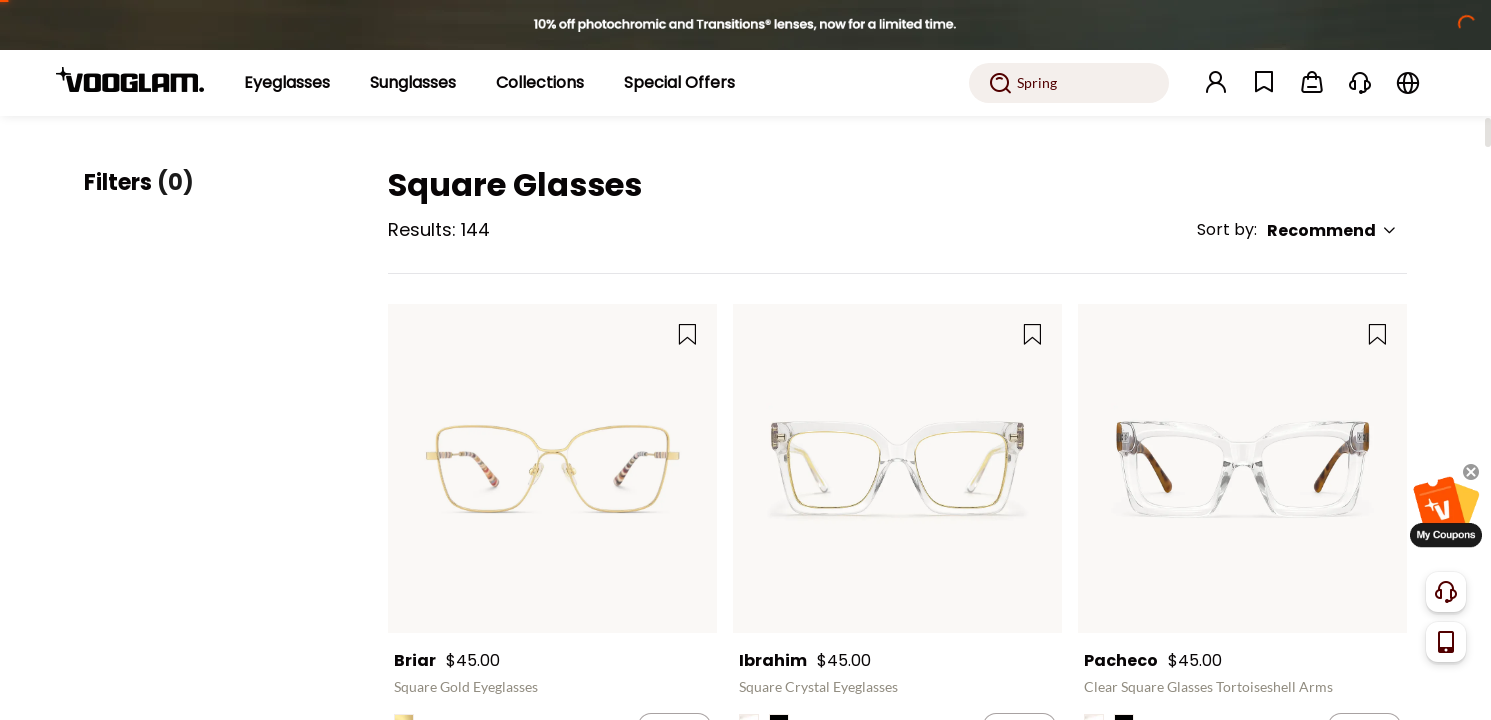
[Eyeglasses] (287, 83)
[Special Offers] (679, 83)
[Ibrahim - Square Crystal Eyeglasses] (897, 468)
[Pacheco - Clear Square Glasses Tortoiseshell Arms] (1242, 468)
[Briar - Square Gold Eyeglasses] (552, 468)
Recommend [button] (1332, 230)
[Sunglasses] (413, 83)
